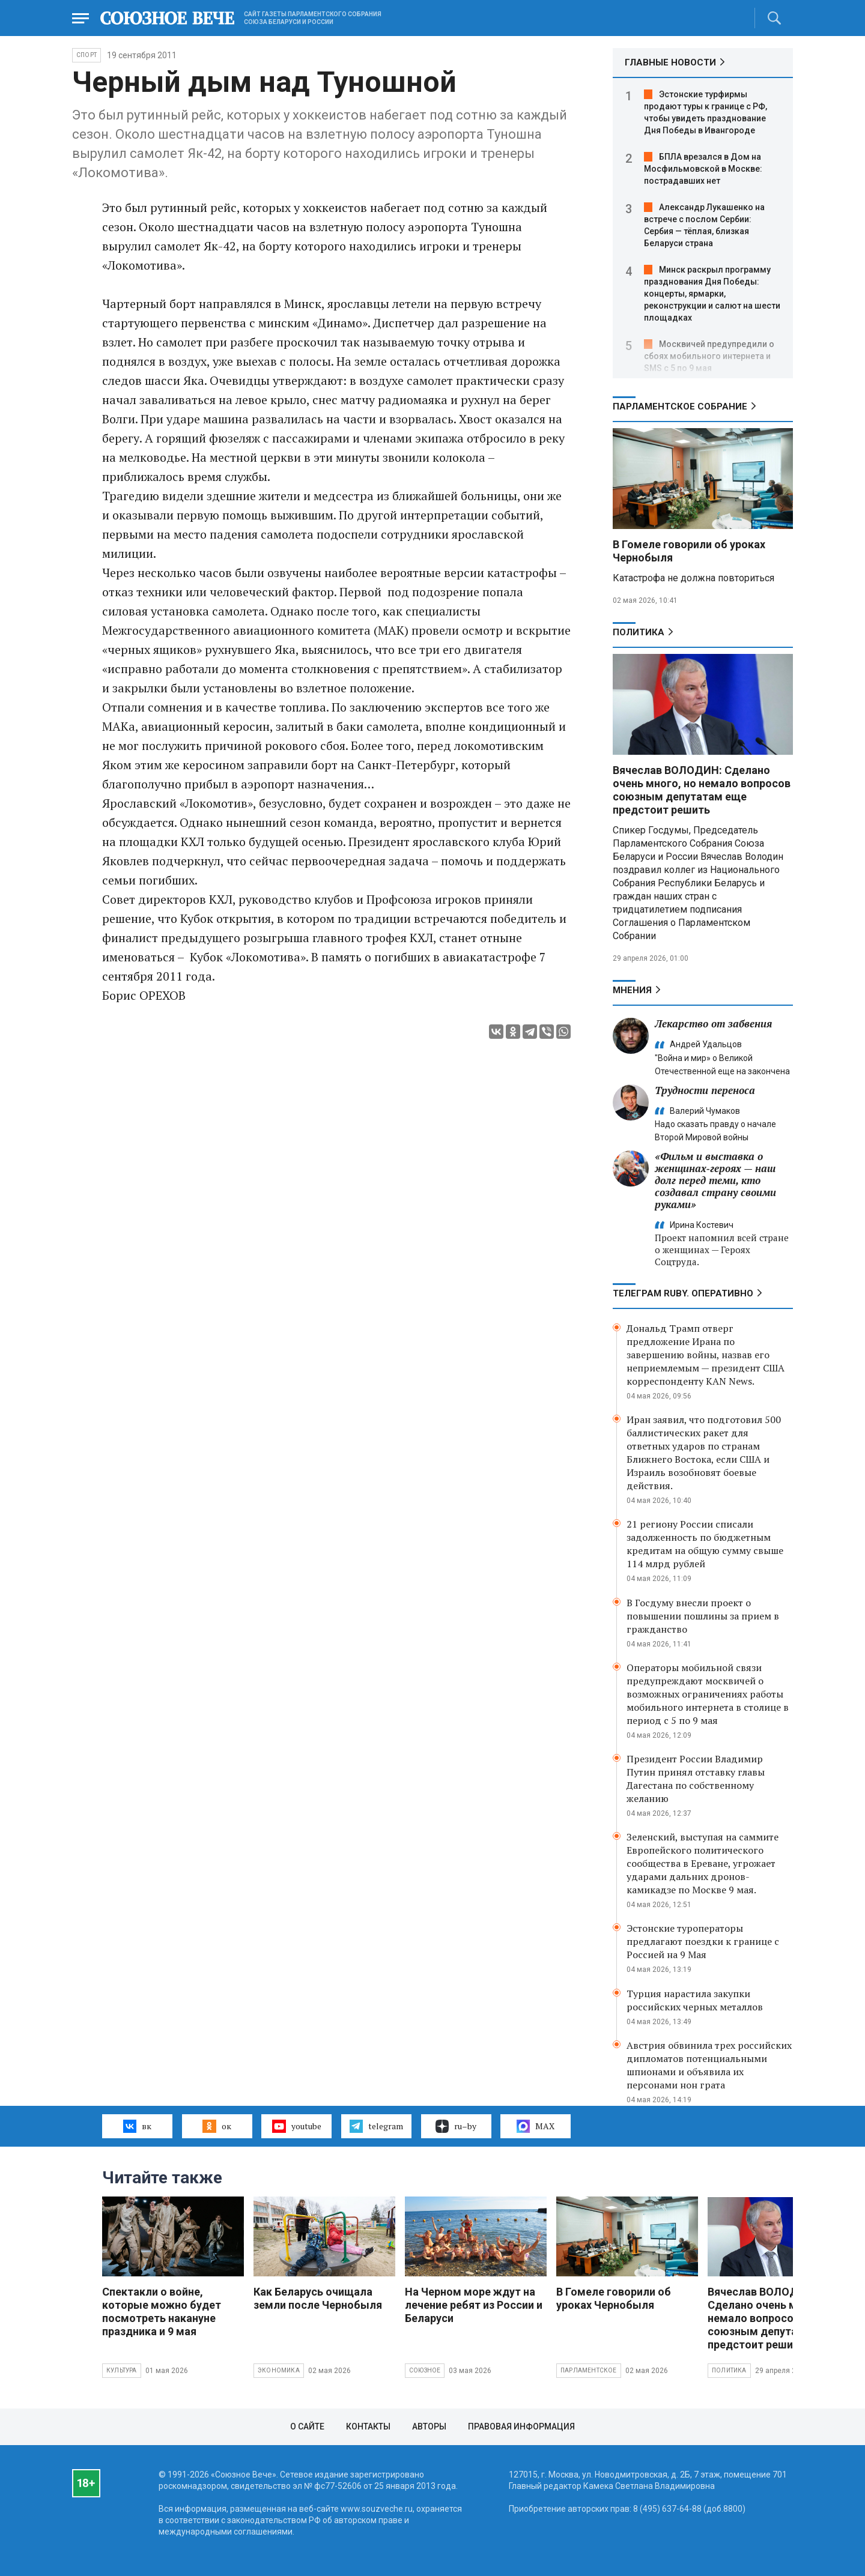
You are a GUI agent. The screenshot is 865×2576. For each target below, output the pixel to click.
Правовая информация (521, 2426)
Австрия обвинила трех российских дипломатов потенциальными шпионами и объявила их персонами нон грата (709, 2065)
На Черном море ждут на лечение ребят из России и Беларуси (473, 2304)
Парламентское (588, 2370)
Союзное (424, 2370)
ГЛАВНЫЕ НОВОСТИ (670, 62)
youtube (296, 2126)
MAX (535, 2126)
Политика (638, 632)
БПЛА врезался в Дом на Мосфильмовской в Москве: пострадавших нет (703, 169)
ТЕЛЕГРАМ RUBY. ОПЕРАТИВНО (683, 1293)
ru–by (456, 2126)
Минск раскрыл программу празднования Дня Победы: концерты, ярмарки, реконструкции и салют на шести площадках (712, 293)
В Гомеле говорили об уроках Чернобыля (613, 2298)
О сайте (307, 2426)
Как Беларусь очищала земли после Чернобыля (317, 2298)
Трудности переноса (705, 1090)
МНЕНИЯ (632, 990)
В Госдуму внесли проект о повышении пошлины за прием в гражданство (703, 1616)
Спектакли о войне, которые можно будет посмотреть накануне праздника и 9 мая (161, 2311)
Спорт (86, 55)
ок (216, 2126)
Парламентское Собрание (680, 406)
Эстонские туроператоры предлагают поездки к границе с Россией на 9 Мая (703, 1941)
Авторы (429, 2426)
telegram (376, 2126)
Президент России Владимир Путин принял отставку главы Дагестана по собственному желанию (696, 1778)
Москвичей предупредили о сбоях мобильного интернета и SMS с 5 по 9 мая (709, 356)
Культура (121, 2370)
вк (137, 2126)
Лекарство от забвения (713, 1023)
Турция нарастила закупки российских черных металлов (695, 2000)
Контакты (368, 2426)
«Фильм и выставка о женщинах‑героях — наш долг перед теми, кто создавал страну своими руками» (715, 1180)
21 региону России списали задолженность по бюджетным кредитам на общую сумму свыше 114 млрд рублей (705, 1543)
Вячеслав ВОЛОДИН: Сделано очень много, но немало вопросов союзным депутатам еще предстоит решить (702, 790)
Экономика (279, 2370)
